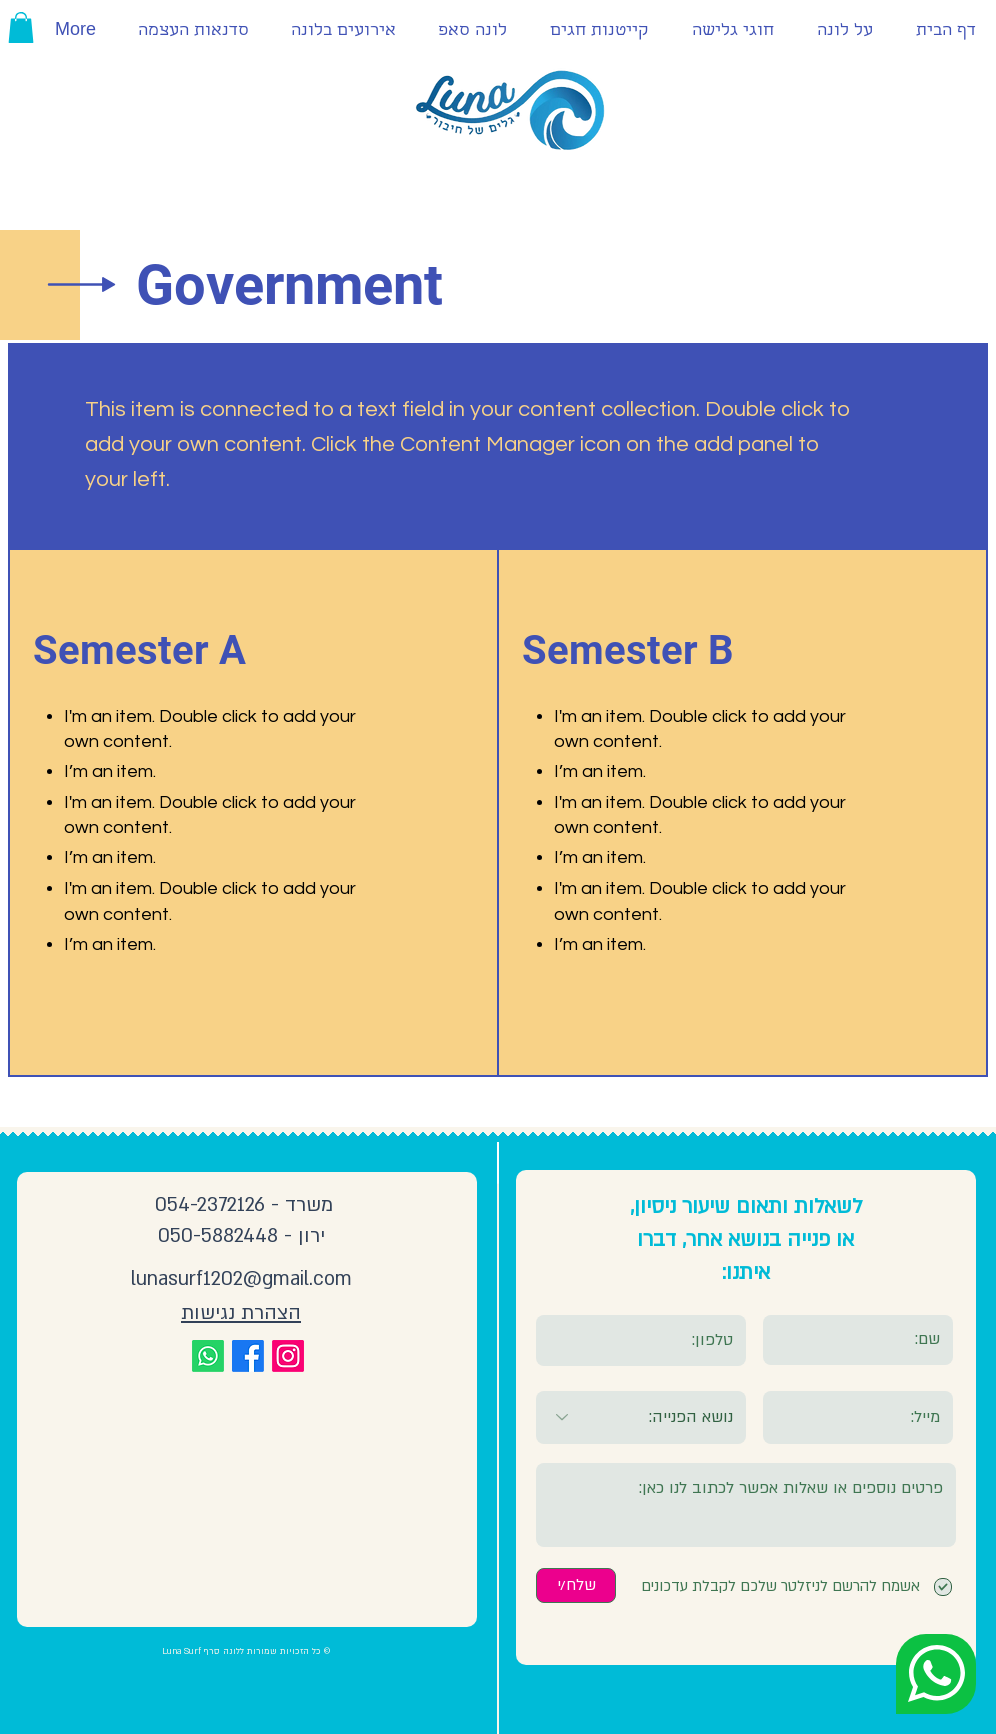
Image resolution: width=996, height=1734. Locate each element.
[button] (21, 27)
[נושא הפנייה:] (641, 1417)
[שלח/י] (576, 1585)
